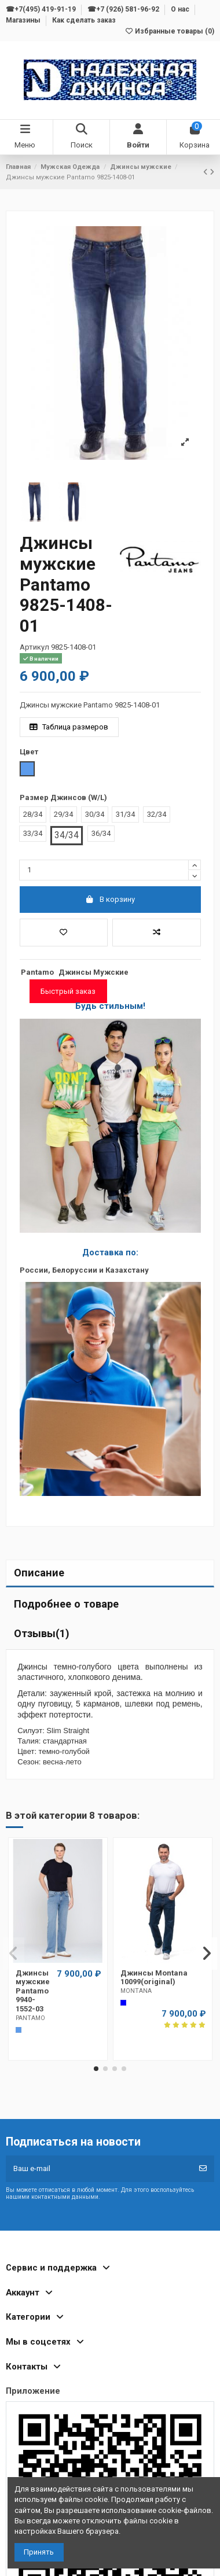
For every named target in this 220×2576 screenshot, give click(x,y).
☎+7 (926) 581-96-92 (124, 9)
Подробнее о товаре (66, 1604)
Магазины (24, 20)
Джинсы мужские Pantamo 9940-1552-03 (33, 1991)
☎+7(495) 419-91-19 (42, 9)
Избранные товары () (169, 31)
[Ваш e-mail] (99, 2168)
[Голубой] (18, 2030)
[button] (96, 2068)
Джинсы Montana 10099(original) (154, 1978)
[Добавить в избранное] (64, 932)
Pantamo (37, 972)
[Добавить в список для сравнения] (156, 932)
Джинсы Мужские (93, 972)
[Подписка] (203, 2168)
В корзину (110, 899)
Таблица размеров (69, 727)
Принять (39, 2552)
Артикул (34, 647)
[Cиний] (123, 2003)
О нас (181, 9)
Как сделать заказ (84, 20)
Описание (39, 1573)
